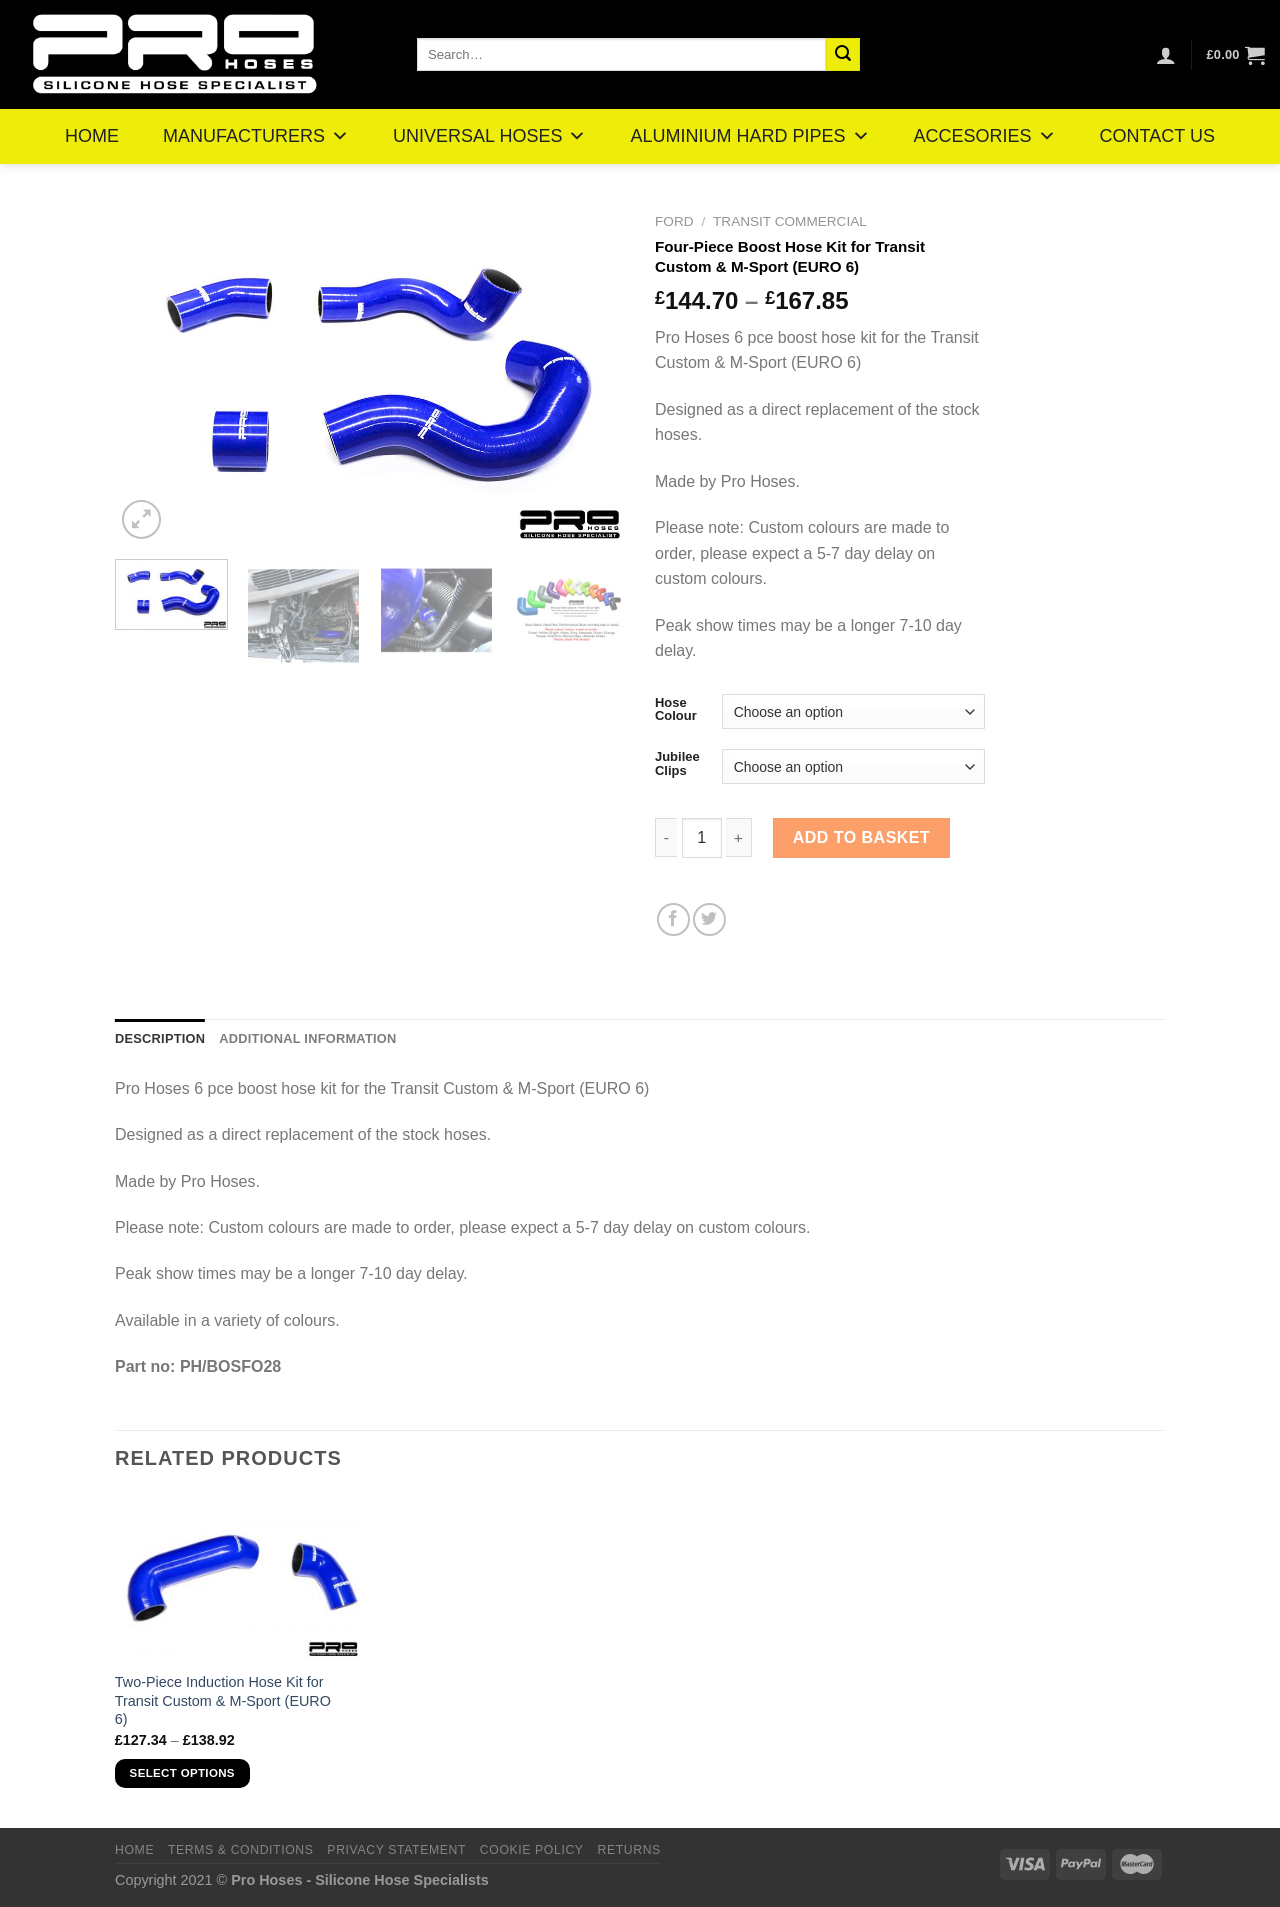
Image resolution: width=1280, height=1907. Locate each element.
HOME (92, 136)
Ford (674, 221)
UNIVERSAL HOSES (489, 136)
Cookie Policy (532, 1850)
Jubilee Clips (677, 763)
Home (134, 1850)
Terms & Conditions (241, 1850)
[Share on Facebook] (673, 919)
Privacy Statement (396, 1850)
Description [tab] (160, 1038)
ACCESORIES (985, 136)
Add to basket (862, 837)
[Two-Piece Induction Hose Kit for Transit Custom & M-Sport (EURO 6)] (238, 1577)
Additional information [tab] (307, 1038)
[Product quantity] (702, 838)
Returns (628, 1850)
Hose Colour (676, 709)
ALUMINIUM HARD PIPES (749, 136)
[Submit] (843, 55)
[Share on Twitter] (709, 919)
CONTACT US (1157, 136)
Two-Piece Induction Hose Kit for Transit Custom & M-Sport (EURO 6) (223, 1700)
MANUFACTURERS (256, 136)
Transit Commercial (790, 221)
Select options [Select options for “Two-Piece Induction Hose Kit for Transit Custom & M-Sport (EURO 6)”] (182, 1773)
